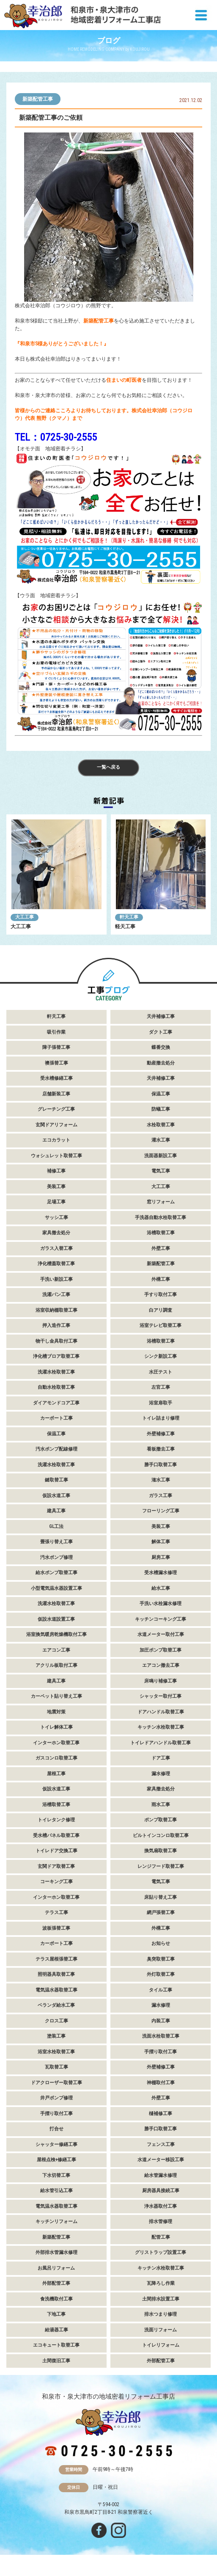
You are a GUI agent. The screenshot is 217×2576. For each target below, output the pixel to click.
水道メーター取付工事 (160, 1634)
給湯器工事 (56, 2330)
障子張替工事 (56, 1047)
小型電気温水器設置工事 (56, 1588)
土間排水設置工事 (160, 2299)
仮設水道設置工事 (56, 1619)
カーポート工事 (56, 1418)
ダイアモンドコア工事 (56, 1403)
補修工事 (56, 1171)
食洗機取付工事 (56, 2299)
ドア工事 (160, 1758)
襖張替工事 (56, 1063)
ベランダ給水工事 (56, 2005)
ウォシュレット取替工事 (56, 1155)
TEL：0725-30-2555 (56, 437)
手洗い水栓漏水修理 (160, 1603)
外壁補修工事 (161, 1434)
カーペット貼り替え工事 (56, 1696)
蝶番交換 (160, 1047)
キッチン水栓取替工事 (160, 1727)
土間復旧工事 (56, 2361)
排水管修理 (160, 2221)
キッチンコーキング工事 (160, 1619)
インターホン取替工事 (56, 1743)
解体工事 (160, 1541)
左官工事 (160, 1387)
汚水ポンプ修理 (56, 1557)
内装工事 (160, 2021)
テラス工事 (56, 1912)
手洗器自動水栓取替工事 (160, 1217)
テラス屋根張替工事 (56, 1959)
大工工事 (24, 917)
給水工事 (160, 1588)
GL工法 (56, 1526)
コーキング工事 (56, 1881)
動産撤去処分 (161, 1063)
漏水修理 (160, 1773)
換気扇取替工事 (160, 1850)
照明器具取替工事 (56, 1974)
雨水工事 (160, 1804)
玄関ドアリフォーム (56, 1125)
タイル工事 (160, 1990)
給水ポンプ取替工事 (56, 1572)
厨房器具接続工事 (160, 2190)
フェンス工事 (161, 2144)
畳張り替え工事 (56, 1541)
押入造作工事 (56, 1325)
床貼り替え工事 (160, 1897)
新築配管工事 (37, 99)
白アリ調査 (160, 1310)
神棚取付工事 (161, 2082)
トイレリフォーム (160, 2345)
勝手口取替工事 (160, 1464)
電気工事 (160, 1171)
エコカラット (56, 1140)
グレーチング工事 (56, 1109)
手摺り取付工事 (160, 2052)
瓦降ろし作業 (161, 2283)
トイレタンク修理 (56, 1820)
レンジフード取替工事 (160, 1866)
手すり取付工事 (160, 1294)
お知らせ (160, 1943)
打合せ (56, 2129)
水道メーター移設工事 (160, 2159)
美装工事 (56, 1186)
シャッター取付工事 (160, 1696)
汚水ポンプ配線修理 (56, 1449)
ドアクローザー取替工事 (56, 2082)
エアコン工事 (56, 1650)
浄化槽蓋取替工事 (56, 1263)
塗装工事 (56, 2036)
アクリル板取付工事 (56, 1665)
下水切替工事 (56, 2175)
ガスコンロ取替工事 (56, 1758)
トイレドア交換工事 (56, 1850)
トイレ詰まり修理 (160, 1418)
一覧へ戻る (108, 767)
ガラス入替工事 (56, 1248)
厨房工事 (160, 1557)
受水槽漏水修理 (160, 1572)
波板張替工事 (56, 1928)
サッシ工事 (56, 1217)
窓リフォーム (161, 1202)
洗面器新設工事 (160, 1155)
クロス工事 (56, 2021)
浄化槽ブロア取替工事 (56, 1356)
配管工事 (160, 2237)
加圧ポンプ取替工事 (160, 1650)
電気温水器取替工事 (56, 1990)
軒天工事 (129, 917)
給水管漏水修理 (160, 2175)
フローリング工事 (160, 1511)
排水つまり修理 (160, 2314)
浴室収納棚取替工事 (56, 1310)
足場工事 (56, 1202)
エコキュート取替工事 (56, 2345)
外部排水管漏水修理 (56, 2252)
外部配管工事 (56, 2283)
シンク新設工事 (160, 1356)
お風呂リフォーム (56, 2268)
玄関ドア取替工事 (56, 1866)
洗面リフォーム (160, 2330)
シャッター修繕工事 (56, 2144)
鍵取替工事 (56, 1480)
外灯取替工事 (161, 1974)
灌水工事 (160, 1140)
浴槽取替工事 (161, 1233)
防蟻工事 (160, 1109)
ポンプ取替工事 (160, 1820)
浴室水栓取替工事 (56, 2052)
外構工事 (160, 1279)
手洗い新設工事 (56, 1279)
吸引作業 (56, 1032)
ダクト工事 (160, 1032)
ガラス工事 (160, 1495)
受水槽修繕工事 (56, 1078)
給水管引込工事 (56, 2190)
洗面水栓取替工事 (160, 2036)
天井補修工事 (161, 1016)
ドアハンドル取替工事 (160, 1712)
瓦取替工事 (56, 2067)
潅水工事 (160, 1480)
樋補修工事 (160, 2113)
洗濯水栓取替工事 (56, 1372)
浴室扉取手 (160, 1403)
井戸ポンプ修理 (56, 2098)
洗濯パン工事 (56, 1294)
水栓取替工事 (161, 1125)
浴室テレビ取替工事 (160, 1325)
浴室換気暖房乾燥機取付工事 (56, 1634)
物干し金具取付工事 (56, 1341)
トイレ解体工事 (56, 1727)
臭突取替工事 (161, 1959)
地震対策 (56, 1712)
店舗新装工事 (56, 1094)
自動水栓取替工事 (56, 1387)
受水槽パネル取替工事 (56, 1835)
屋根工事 (56, 1773)
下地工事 (56, 2314)
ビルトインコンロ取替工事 (161, 1835)
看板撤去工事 (161, 1449)
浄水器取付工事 (160, 2206)
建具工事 (56, 1511)
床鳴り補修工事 (160, 1681)
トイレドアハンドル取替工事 (160, 1743)
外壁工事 (160, 1248)
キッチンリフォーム (56, 2221)
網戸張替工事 (161, 1912)
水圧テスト (160, 1372)
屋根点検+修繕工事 (56, 2159)
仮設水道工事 (56, 1495)
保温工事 (160, 1094)
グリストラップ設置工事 (160, 2252)
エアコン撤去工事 (160, 1665)
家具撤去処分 (56, 1233)
